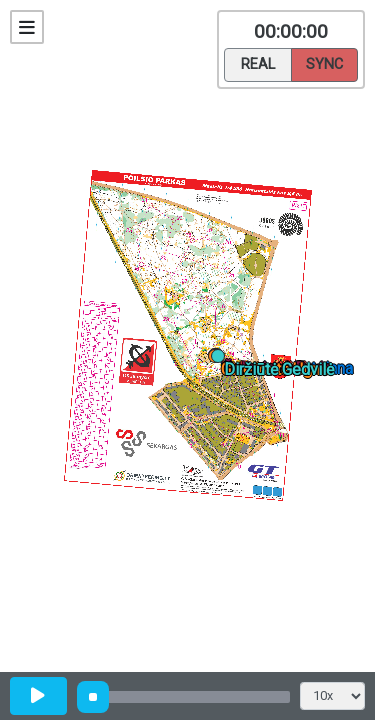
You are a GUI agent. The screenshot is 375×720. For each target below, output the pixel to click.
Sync (324, 63)
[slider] (93, 697)
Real (258, 63)
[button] (221, 359)
